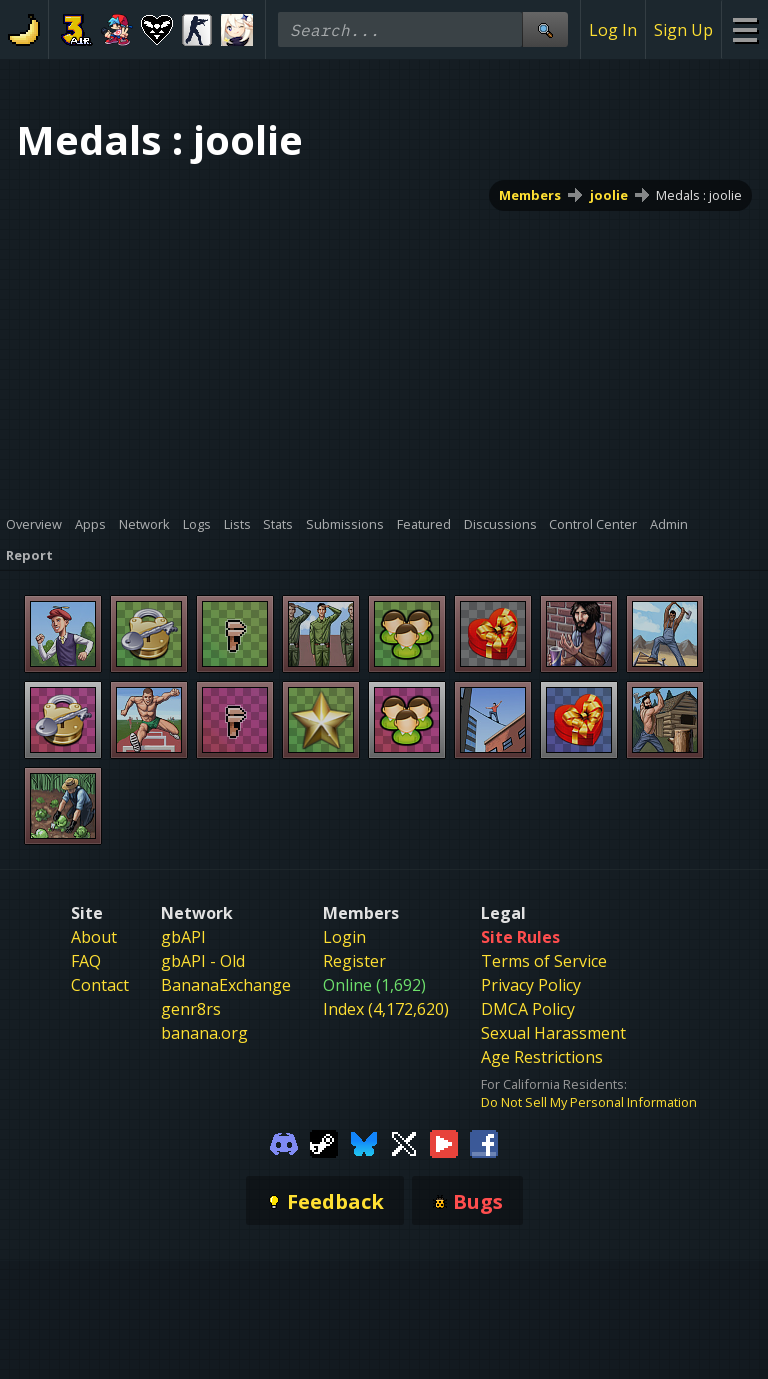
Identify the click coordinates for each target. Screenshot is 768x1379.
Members (530, 195)
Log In (613, 30)
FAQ (86, 961)
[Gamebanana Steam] (324, 1142)
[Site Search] (545, 29)
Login (344, 937)
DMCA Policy (528, 1009)
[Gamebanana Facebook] (484, 1142)
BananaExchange (226, 985)
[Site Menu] (744, 29)
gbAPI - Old (203, 961)
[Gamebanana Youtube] (444, 1142)
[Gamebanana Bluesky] (364, 1142)
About (94, 937)
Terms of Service (544, 961)
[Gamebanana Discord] (284, 1142)
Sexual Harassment (553, 1033)
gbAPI (183, 937)
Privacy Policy (531, 985)
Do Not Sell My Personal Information (589, 1102)
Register (354, 961)
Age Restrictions (542, 1057)
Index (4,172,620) (386, 1009)
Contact (100, 985)
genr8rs (191, 1009)
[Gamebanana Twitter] (404, 1142)
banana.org (204, 1033)
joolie (609, 195)
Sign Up (683, 30)
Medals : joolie (699, 195)
